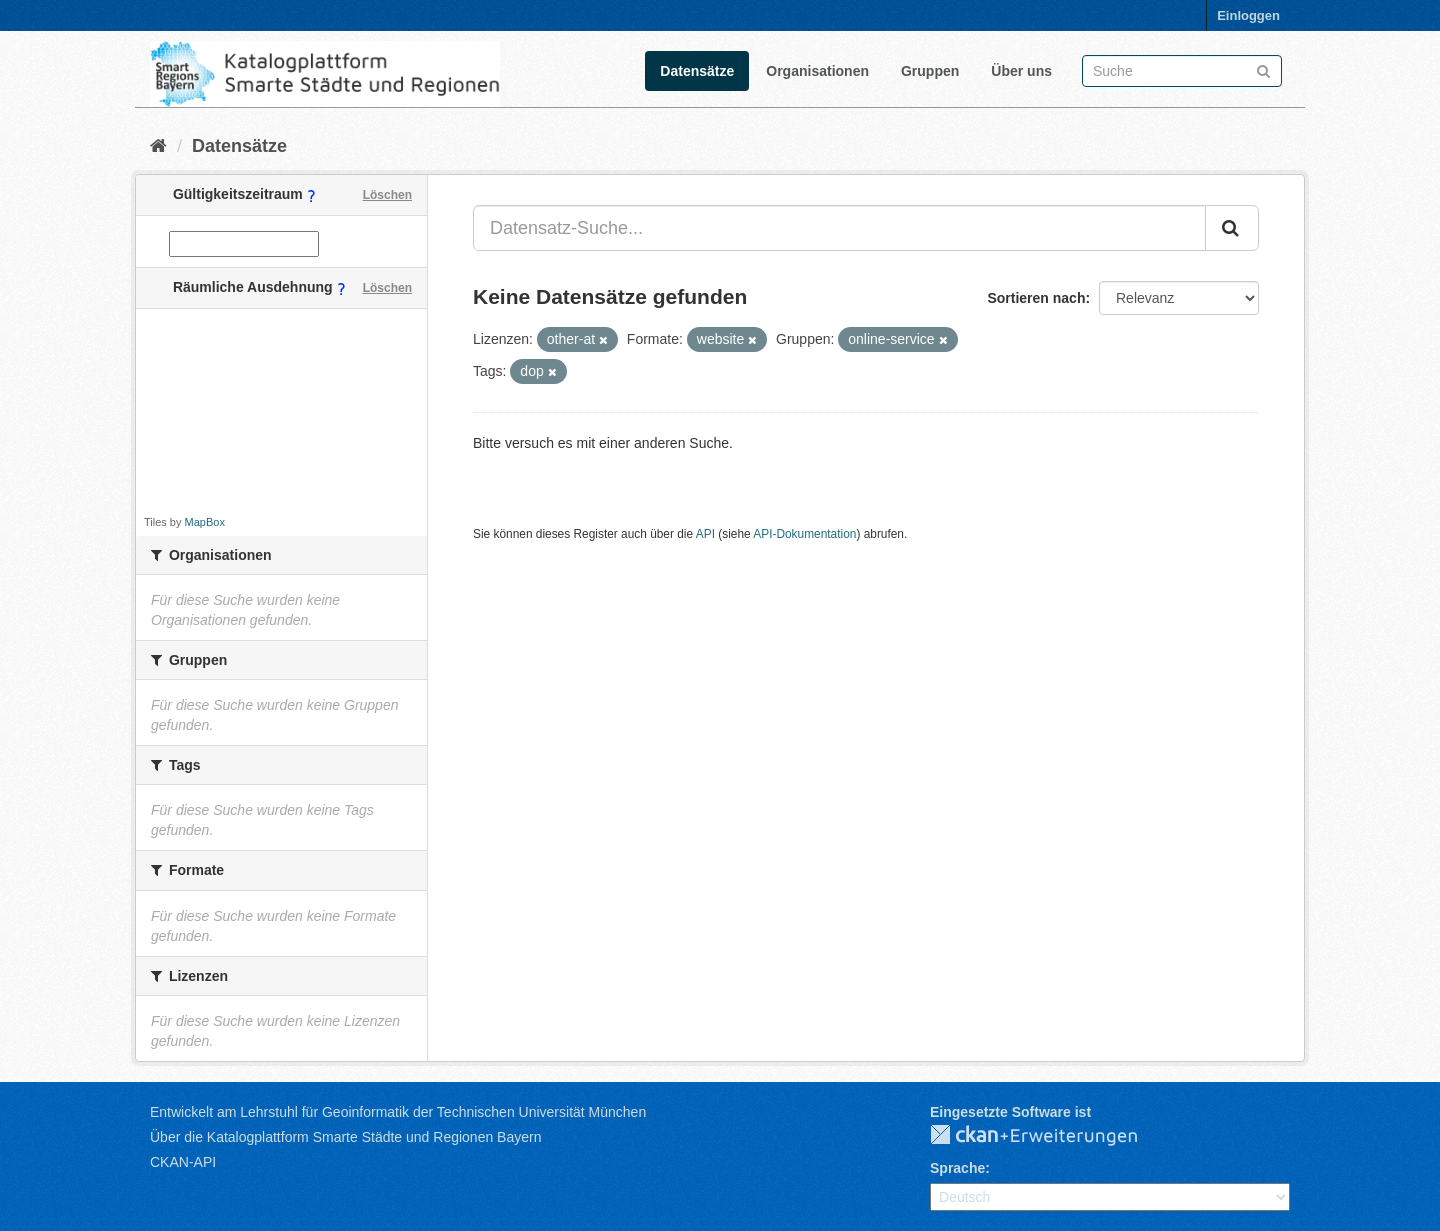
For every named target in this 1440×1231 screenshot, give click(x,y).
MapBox (205, 522)
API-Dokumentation (804, 534)
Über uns (1021, 71)
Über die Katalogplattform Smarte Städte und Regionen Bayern (345, 1137)
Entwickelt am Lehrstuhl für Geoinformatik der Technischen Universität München (398, 1112)
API (705, 534)
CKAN (1050, 1136)
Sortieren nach (1036, 298)
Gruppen (930, 71)
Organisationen (817, 71)
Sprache (957, 1168)
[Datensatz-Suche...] (839, 228)
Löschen (387, 195)
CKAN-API (183, 1162)
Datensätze (697, 71)
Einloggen (1248, 15)
